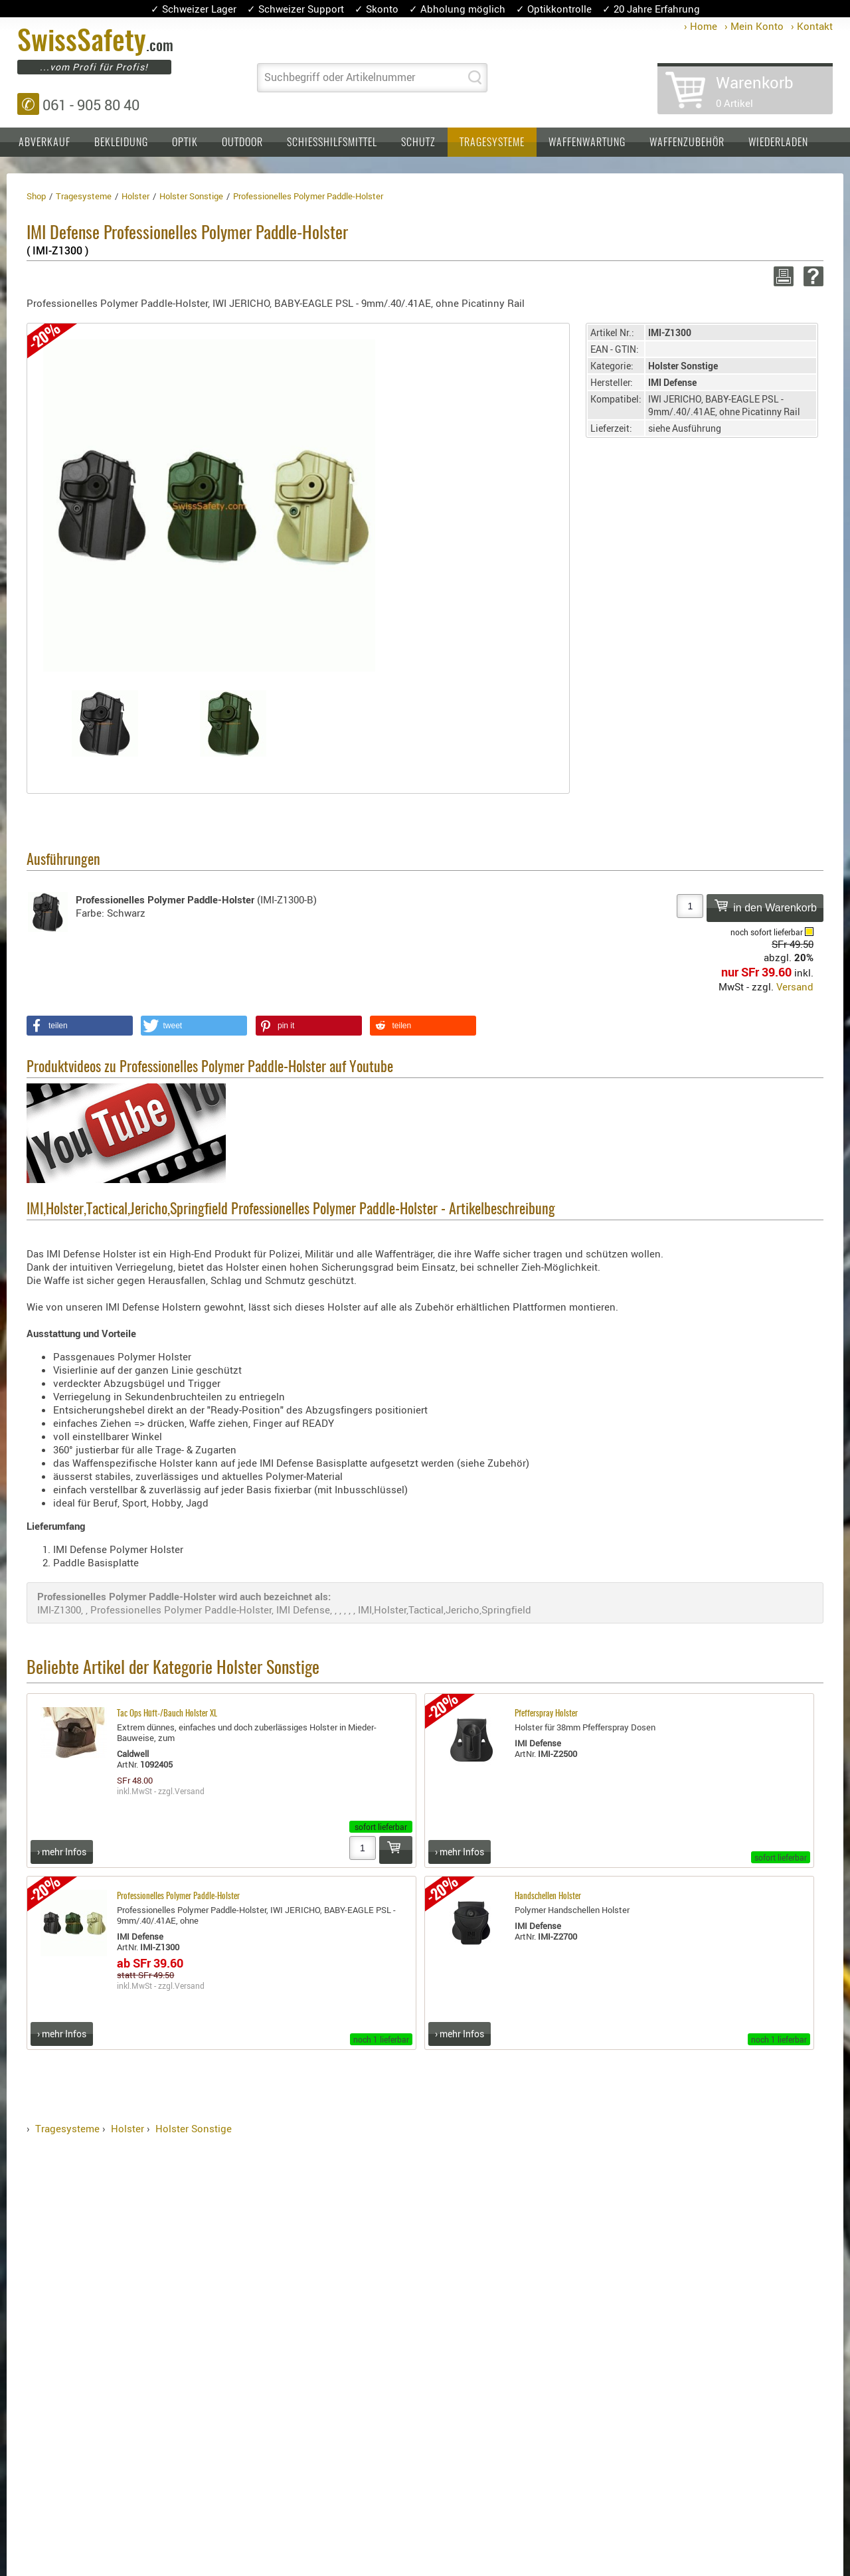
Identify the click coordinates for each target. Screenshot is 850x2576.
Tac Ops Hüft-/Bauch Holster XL (167, 1714)
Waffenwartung (587, 143)
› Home (700, 26)
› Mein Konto (754, 26)
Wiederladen (778, 143)
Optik (185, 143)
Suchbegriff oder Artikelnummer (339, 77)
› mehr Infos (61, 1851)
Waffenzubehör (686, 143)
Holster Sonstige (193, 2128)
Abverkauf (44, 143)
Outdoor (242, 143)
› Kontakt (812, 26)
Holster (127, 2128)
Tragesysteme (492, 143)
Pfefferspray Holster (546, 1714)
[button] (80, 1026)
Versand (794, 986)
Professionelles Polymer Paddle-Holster (178, 1896)
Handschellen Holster (548, 1896)
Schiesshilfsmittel (332, 143)
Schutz (418, 143)
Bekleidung (121, 143)
